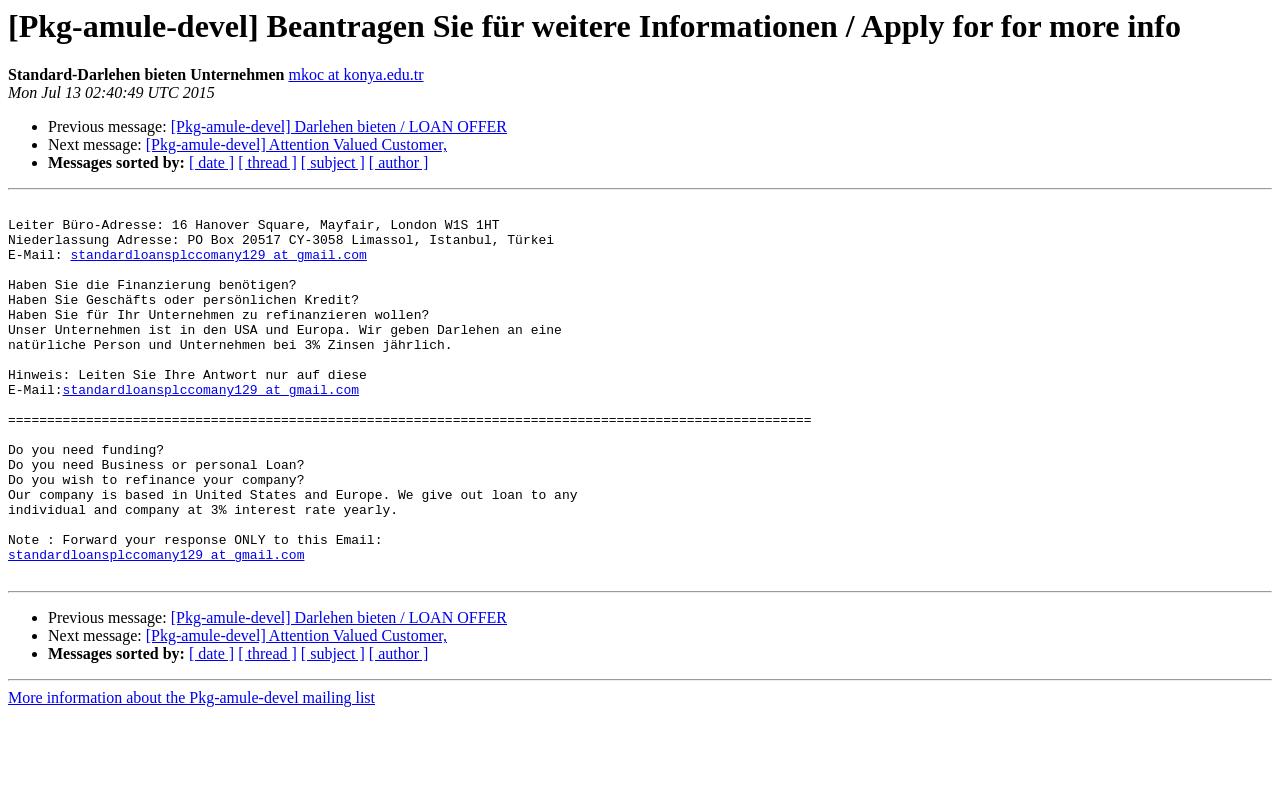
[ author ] (399, 162)
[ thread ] (267, 162)
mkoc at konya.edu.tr (355, 74)
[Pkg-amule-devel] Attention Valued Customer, (296, 144)
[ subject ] (333, 162)
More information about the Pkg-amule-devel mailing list (191, 772)
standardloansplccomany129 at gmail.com (218, 266)
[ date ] (211, 162)
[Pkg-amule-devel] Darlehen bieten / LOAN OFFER (339, 126)
